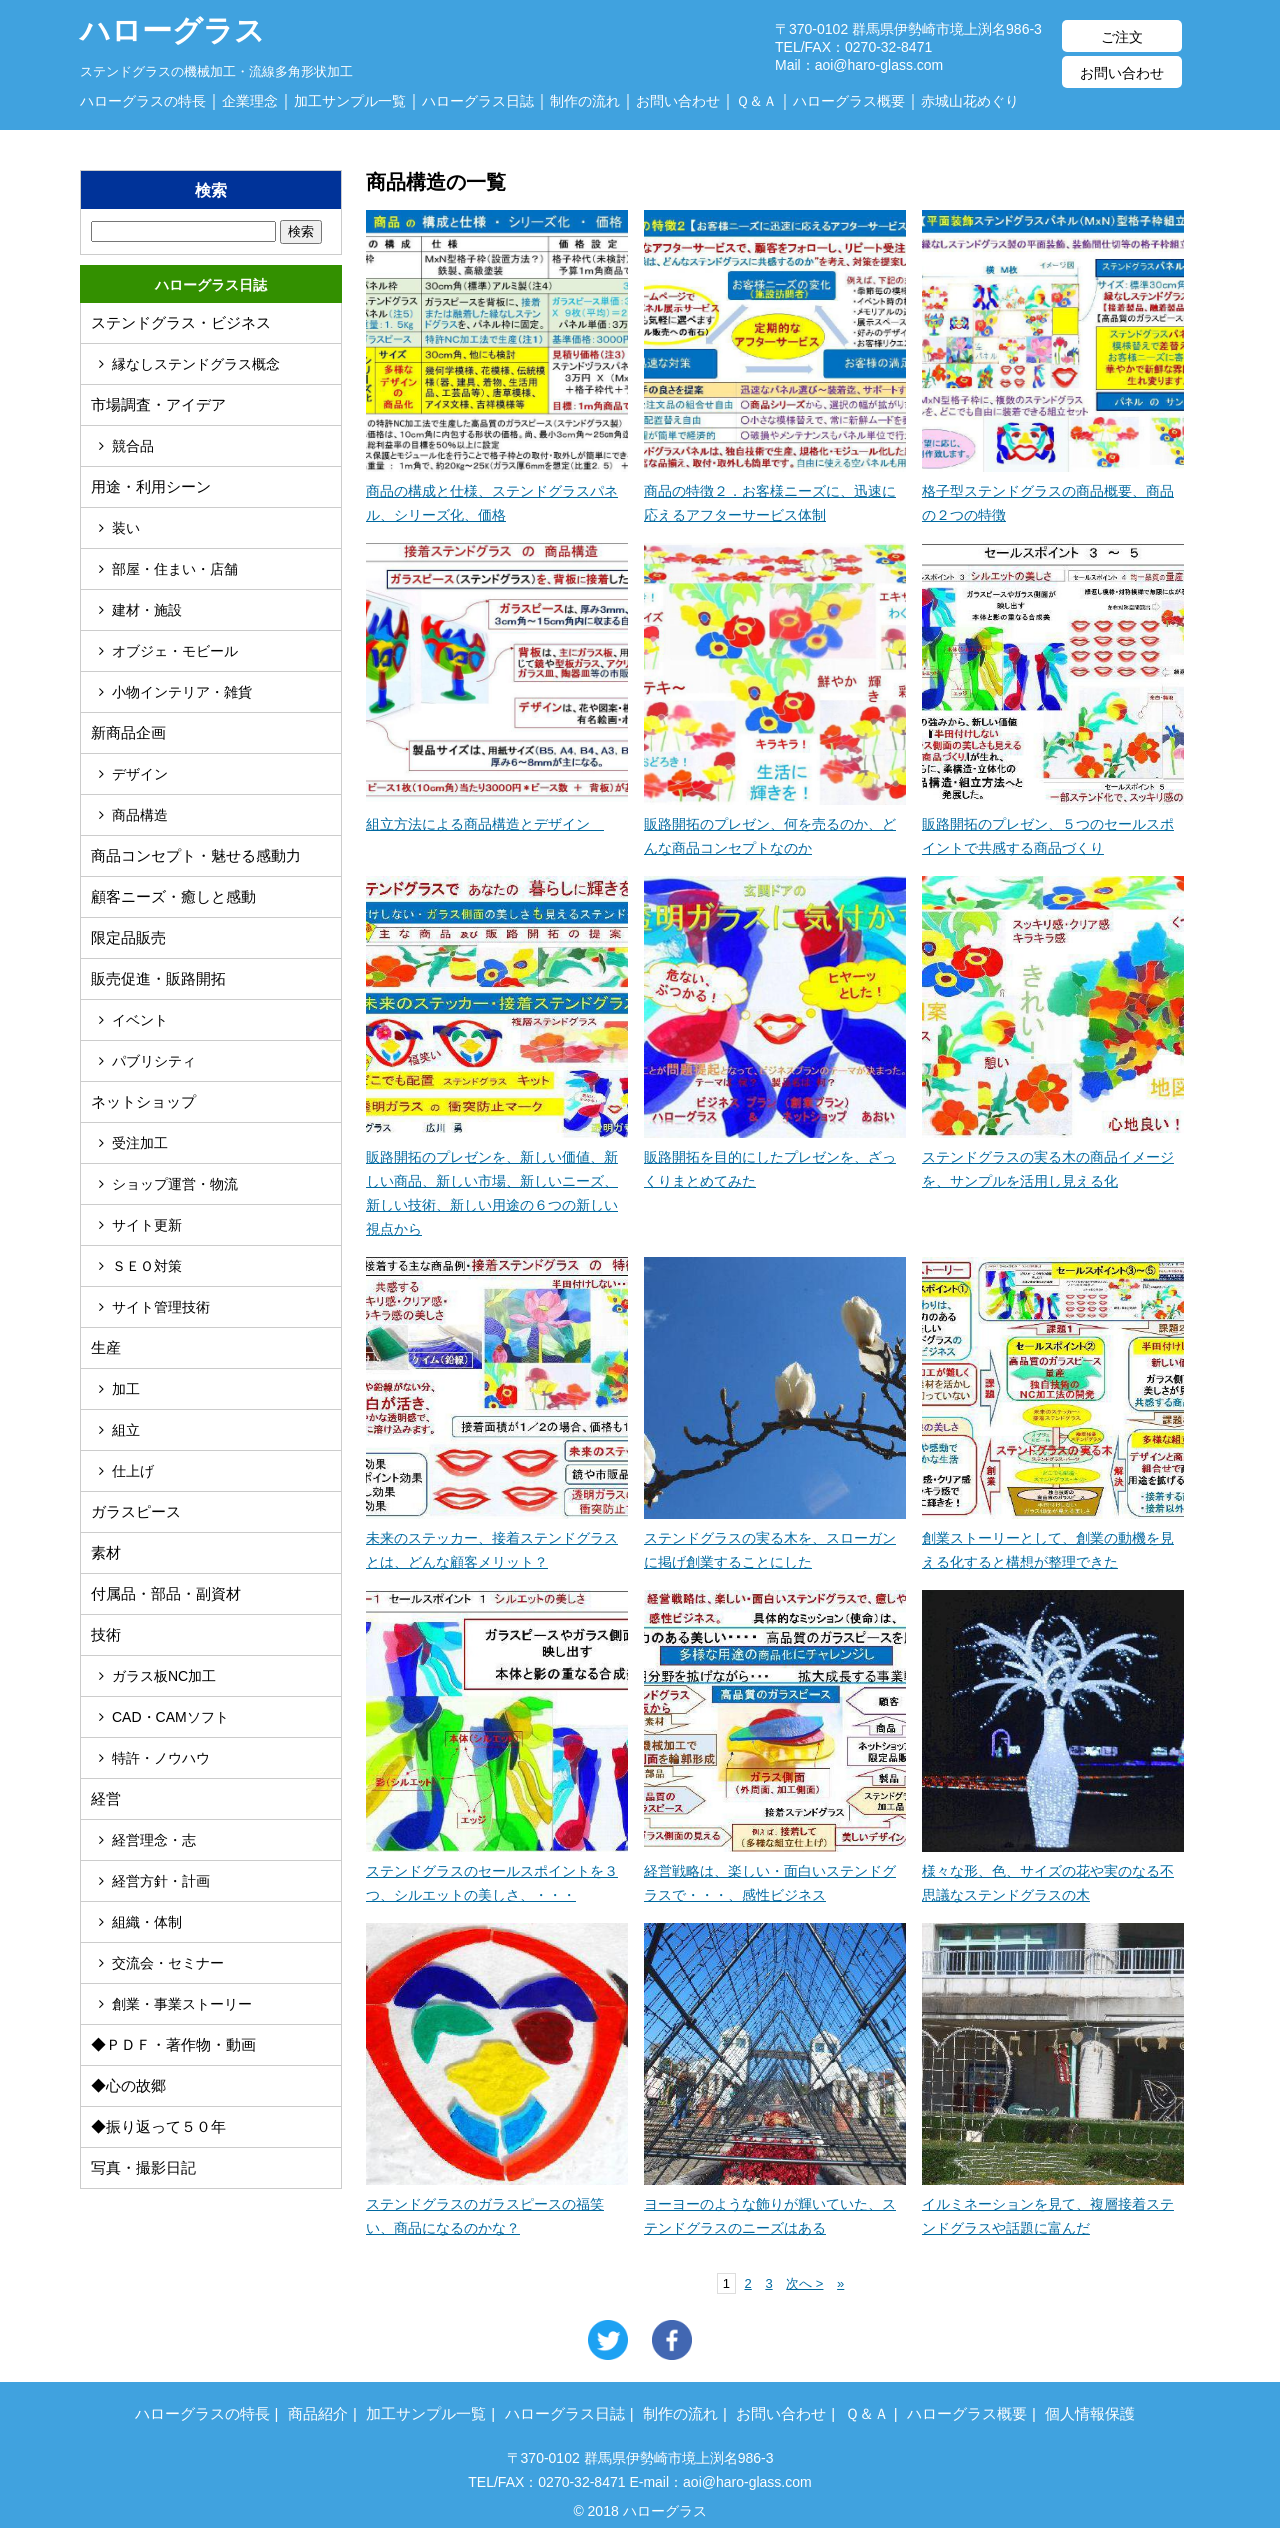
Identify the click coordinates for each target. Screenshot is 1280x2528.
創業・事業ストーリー (182, 2004)
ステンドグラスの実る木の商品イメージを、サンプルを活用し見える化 (1053, 1157)
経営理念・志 (154, 1840)
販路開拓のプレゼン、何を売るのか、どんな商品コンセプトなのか (775, 824)
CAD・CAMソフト (170, 1717)
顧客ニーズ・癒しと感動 (173, 896)
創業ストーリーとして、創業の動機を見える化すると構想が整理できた (1053, 1538)
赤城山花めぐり (970, 101)
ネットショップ (143, 1101)
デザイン (140, 774)
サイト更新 (147, 1225)
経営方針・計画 (161, 1881)
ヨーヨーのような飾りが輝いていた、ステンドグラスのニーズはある (775, 2204)
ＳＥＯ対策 (147, 1266)
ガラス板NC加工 (164, 1676)
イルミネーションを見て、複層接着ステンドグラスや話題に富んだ (1053, 2204)
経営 (106, 1798)
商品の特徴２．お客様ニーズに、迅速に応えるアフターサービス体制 (775, 491)
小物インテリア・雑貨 (182, 692)
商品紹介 (318, 2413)
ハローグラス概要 (849, 101)
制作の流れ (585, 101)
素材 (106, 1552)
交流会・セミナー (168, 1963)
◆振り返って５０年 (158, 2126)
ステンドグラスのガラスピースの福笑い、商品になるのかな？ (497, 2204)
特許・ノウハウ (161, 1758)
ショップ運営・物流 (175, 1184)
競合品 (133, 446)
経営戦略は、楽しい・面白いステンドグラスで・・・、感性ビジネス (775, 1871)
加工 (126, 1389)
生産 (106, 1347)
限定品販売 (128, 937)
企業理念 (250, 101)
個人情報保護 (1090, 2413)
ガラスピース (136, 1511)
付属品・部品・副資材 (166, 1593)
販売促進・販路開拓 (158, 978)
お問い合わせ (1122, 73)
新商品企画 (128, 732)
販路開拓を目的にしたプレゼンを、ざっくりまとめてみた (775, 1157)
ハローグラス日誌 (478, 101)
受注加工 (140, 1143)
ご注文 (1122, 37)
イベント (140, 1020)
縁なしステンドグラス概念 (196, 364)
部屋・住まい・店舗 (175, 569)
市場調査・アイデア (158, 404)
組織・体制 (147, 1922)
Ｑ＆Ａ (756, 101)
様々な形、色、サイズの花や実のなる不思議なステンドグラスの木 (1053, 1871)
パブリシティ (154, 1061)
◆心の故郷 (128, 2085)
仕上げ (133, 1471)
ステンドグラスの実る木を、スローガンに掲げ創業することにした (775, 1538)
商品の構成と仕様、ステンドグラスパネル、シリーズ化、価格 (497, 491)
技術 (106, 1634)
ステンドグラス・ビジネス (181, 322)
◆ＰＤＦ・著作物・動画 (173, 2044)
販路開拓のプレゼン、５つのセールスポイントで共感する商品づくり (1053, 824)
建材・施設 (147, 610)
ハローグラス (172, 19)
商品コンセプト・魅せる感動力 (196, 855)
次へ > (804, 2283)
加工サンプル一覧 (350, 101)
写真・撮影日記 (143, 2167)
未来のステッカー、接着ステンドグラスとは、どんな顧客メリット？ (497, 1538)
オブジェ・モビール (175, 651)
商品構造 (140, 815)
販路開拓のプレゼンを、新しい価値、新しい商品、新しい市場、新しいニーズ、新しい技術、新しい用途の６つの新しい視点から (497, 1181)
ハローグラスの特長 (143, 101)
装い (126, 528)
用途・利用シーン (151, 486)
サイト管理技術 (161, 1307)
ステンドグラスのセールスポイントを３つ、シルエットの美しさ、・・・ (497, 1871)
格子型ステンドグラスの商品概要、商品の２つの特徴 (1053, 491)
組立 (126, 1430)
